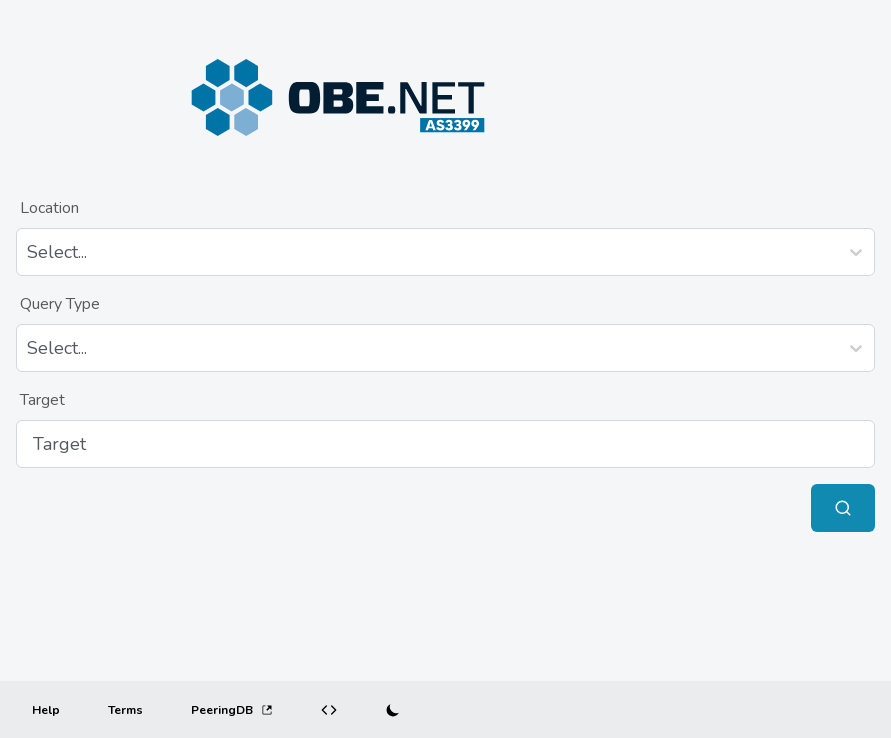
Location (49, 208)
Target (42, 400)
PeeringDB (232, 710)
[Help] (46, 710)
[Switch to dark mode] (393, 710)
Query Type (60, 304)
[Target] (445, 444)
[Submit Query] (843, 508)
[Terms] (125, 710)
